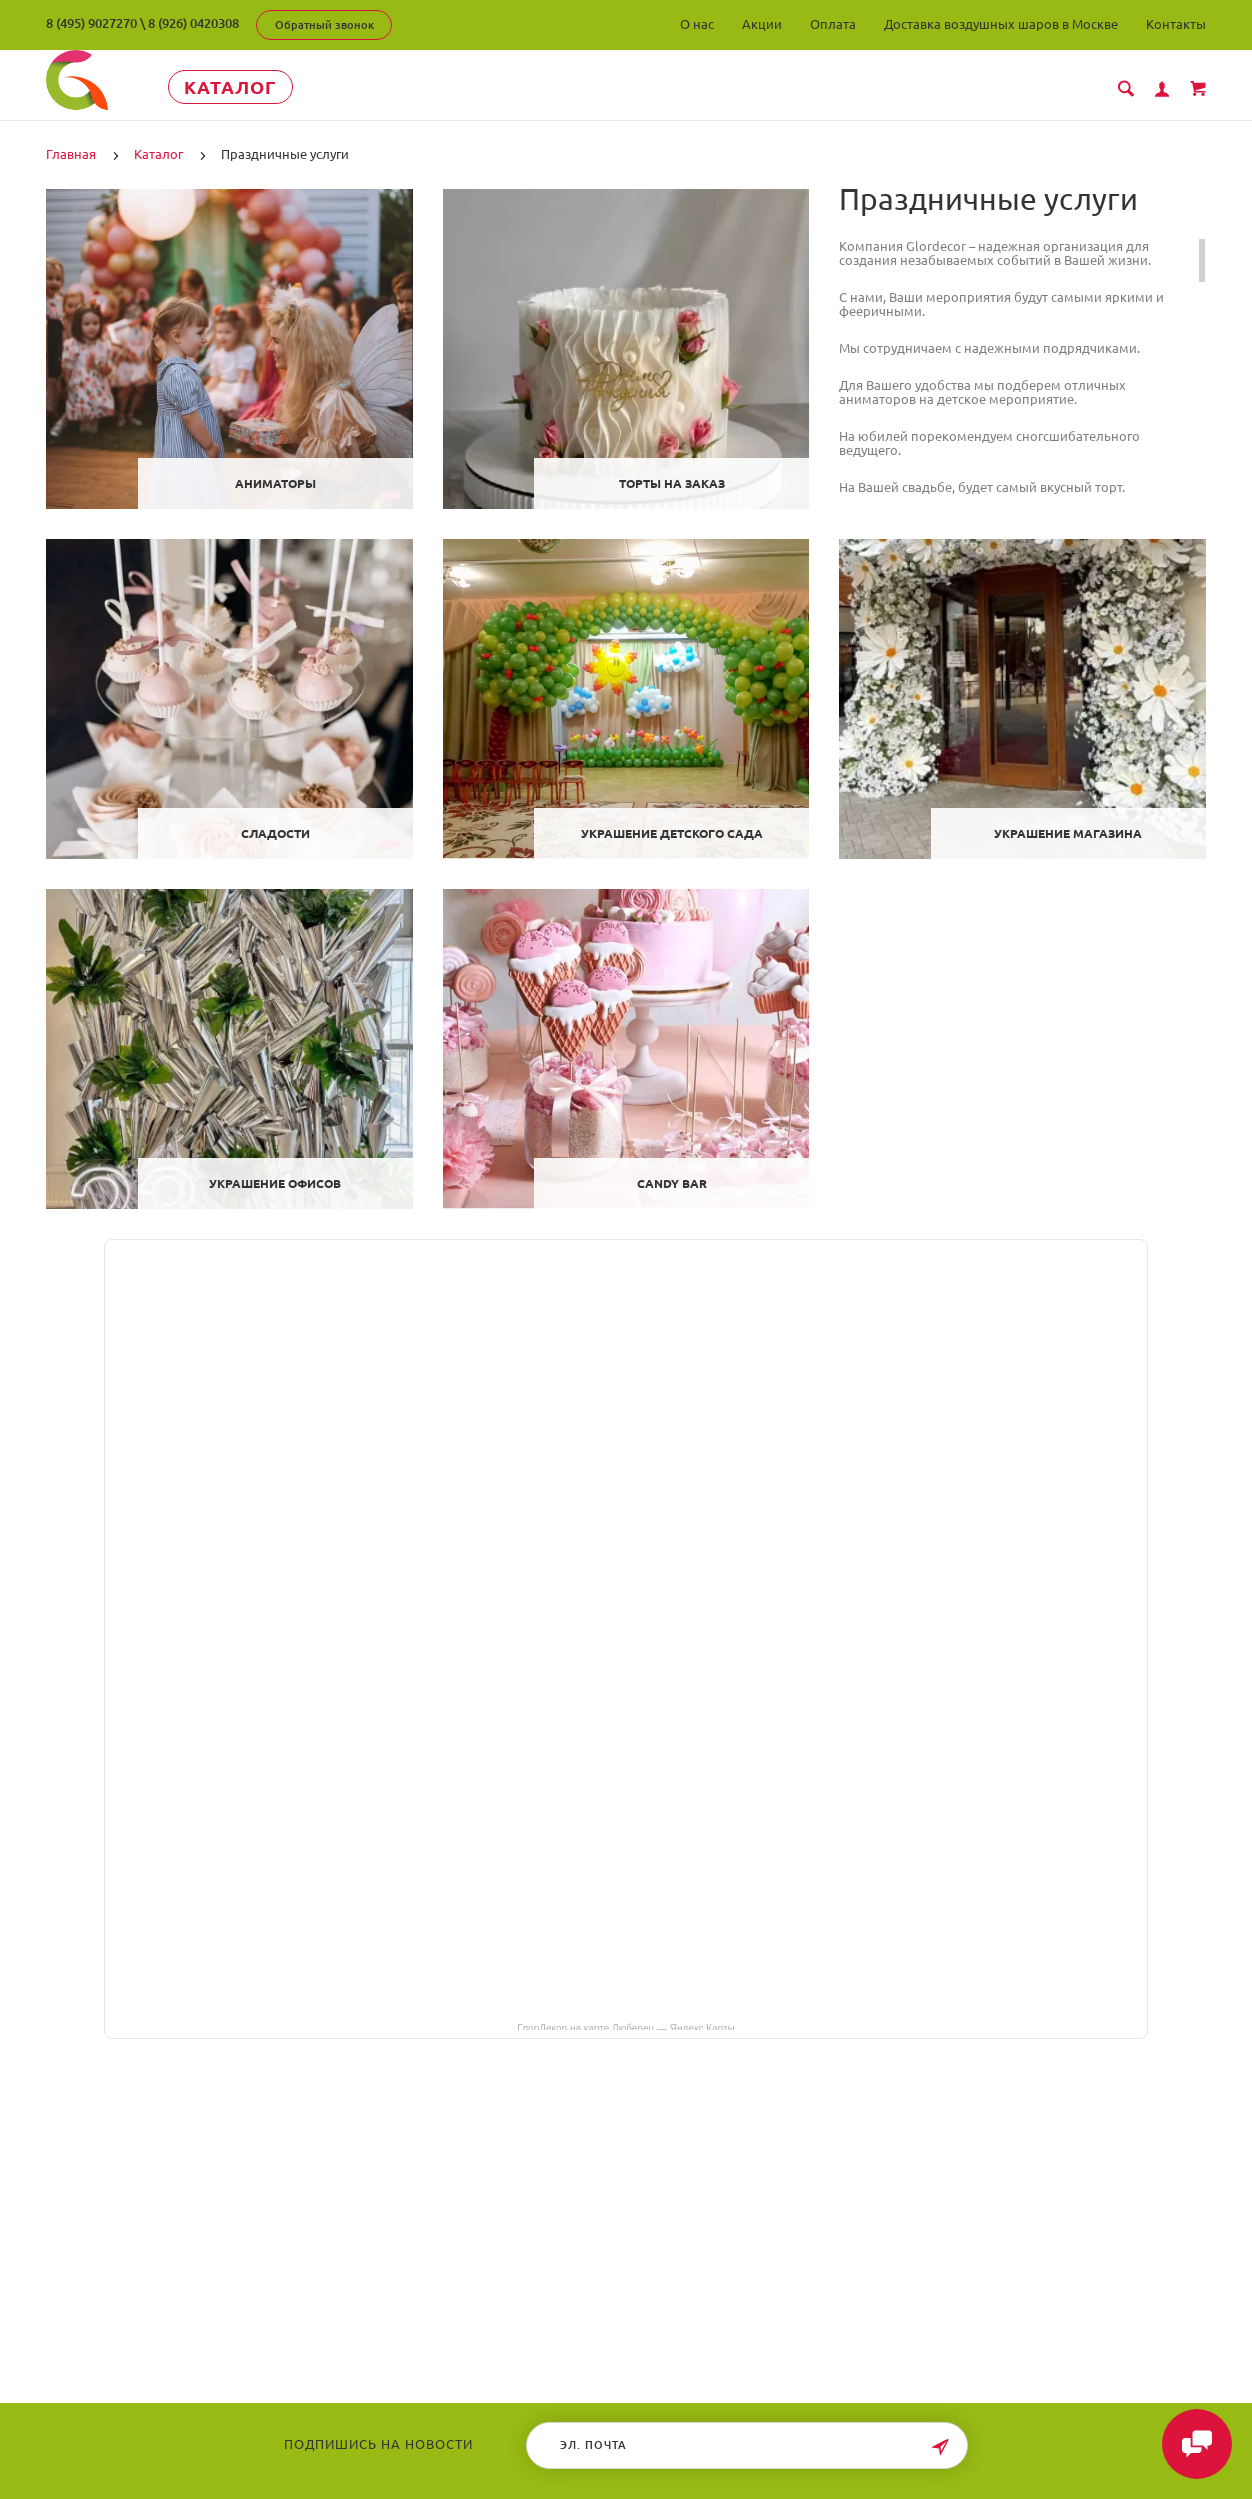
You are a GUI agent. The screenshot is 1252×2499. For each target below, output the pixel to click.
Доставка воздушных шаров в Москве (1001, 24)
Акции (762, 24)
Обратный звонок (324, 25)
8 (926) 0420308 (193, 23)
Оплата (833, 24)
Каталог (230, 87)
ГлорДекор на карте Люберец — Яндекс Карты (625, 2027)
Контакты (1176, 24)
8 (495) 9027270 (91, 23)
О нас (697, 24)
